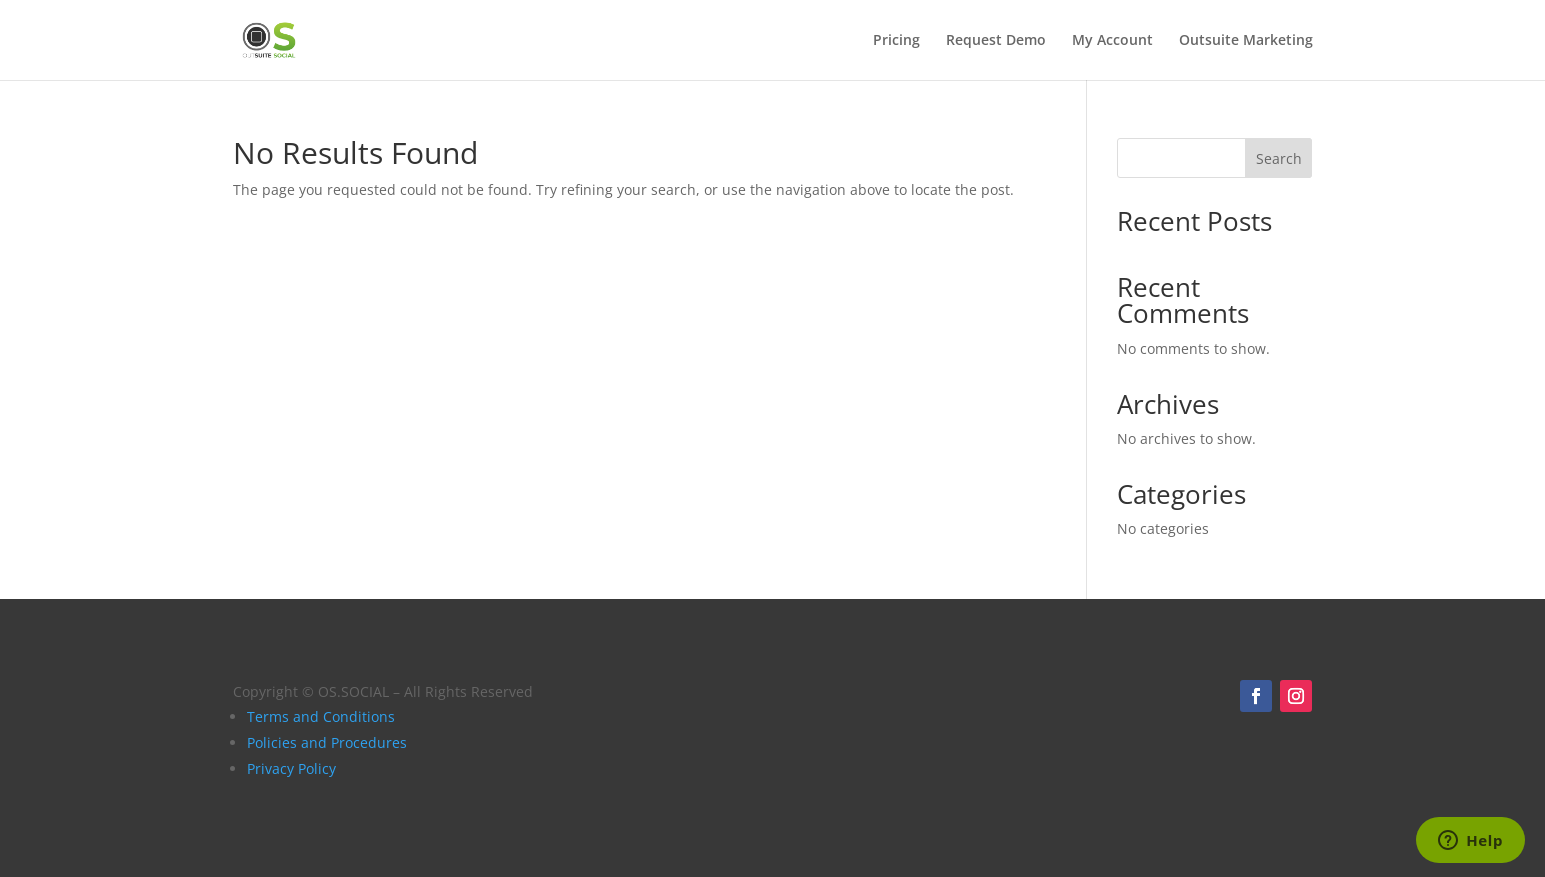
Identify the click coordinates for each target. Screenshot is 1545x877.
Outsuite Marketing (1246, 41)
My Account (1112, 41)
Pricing (896, 41)
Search (1279, 158)
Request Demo (996, 41)
